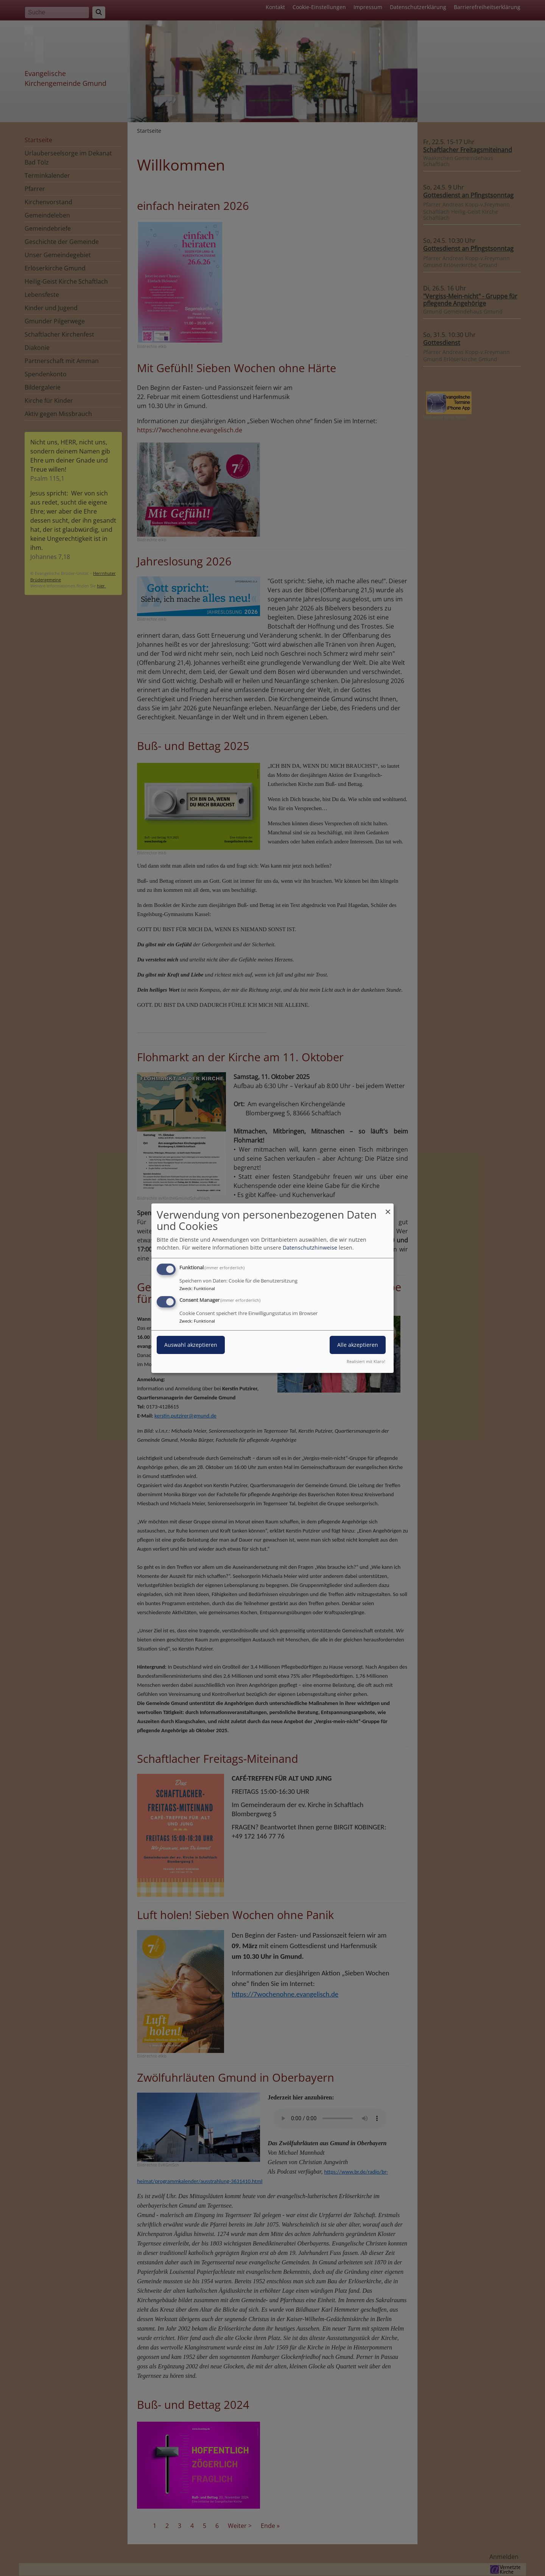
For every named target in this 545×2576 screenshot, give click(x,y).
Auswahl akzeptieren (190, 1344)
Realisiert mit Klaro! (366, 1361)
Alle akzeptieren (357, 1344)
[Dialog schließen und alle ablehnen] (388, 1208)
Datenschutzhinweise (310, 1247)
